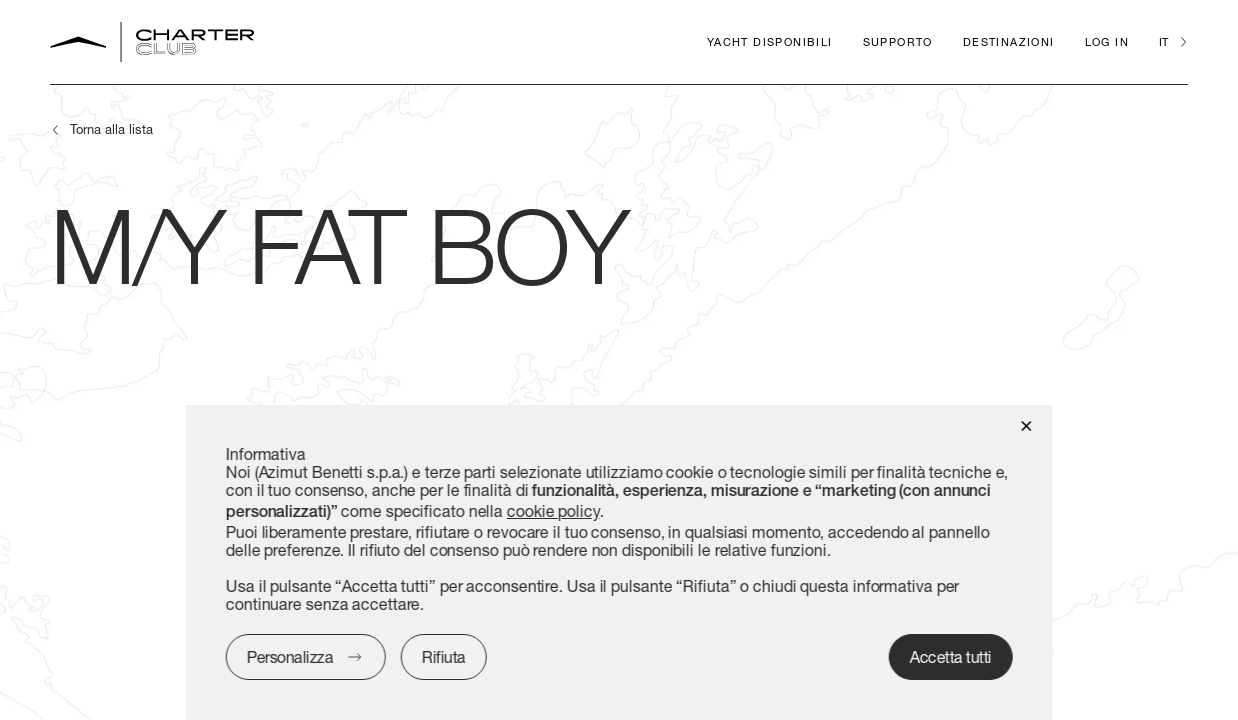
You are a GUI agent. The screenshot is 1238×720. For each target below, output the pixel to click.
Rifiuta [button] (444, 656)
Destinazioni (1009, 41)
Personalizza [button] (290, 656)
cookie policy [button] (553, 510)
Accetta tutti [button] (951, 656)
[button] (1025, 424)
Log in (1107, 41)
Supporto (898, 41)
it (1163, 41)
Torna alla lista (111, 129)
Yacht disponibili (770, 41)
